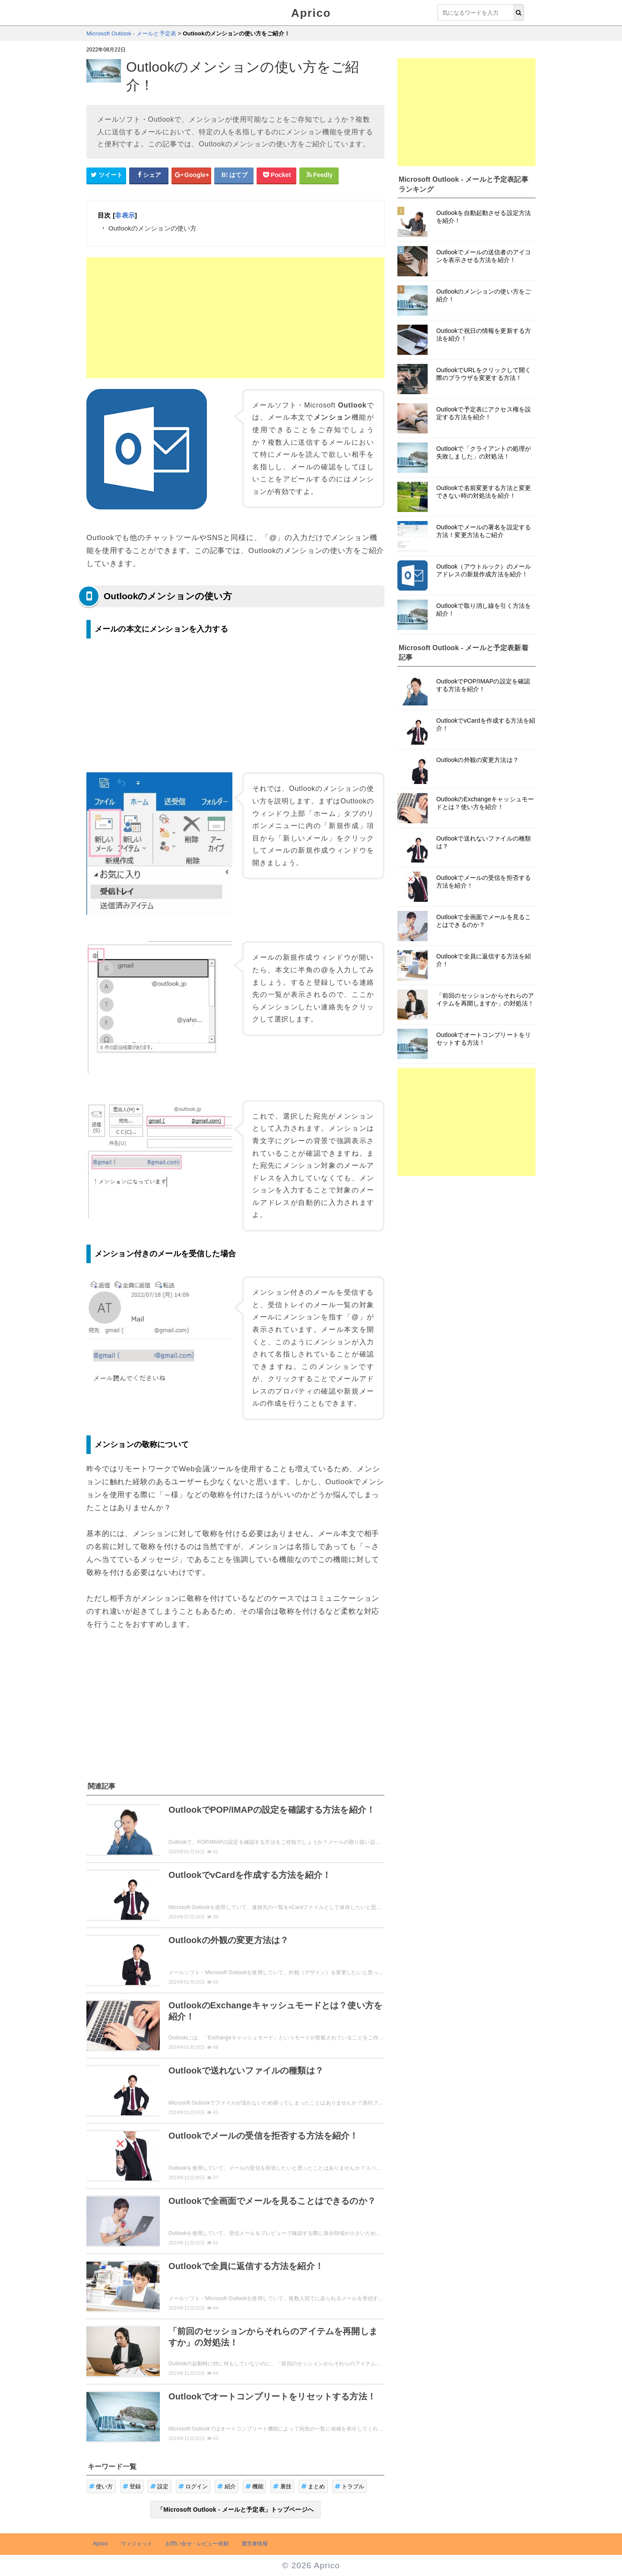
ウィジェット (136, 2544)
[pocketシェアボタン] (276, 175)
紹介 (226, 2486)
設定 (159, 2486)
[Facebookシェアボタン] (149, 175)
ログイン (193, 2486)
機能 (254, 2486)
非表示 (124, 215)
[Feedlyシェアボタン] (319, 175)
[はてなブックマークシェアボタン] (234, 175)
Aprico (311, 12)
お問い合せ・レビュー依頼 (196, 2544)
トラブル (350, 2486)
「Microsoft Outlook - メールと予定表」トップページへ (235, 2509)
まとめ (313, 2486)
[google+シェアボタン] (191, 175)
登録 (132, 2486)
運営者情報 (254, 2544)
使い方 (101, 2486)
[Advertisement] (235, 317)
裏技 (282, 2486)
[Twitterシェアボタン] (106, 175)
